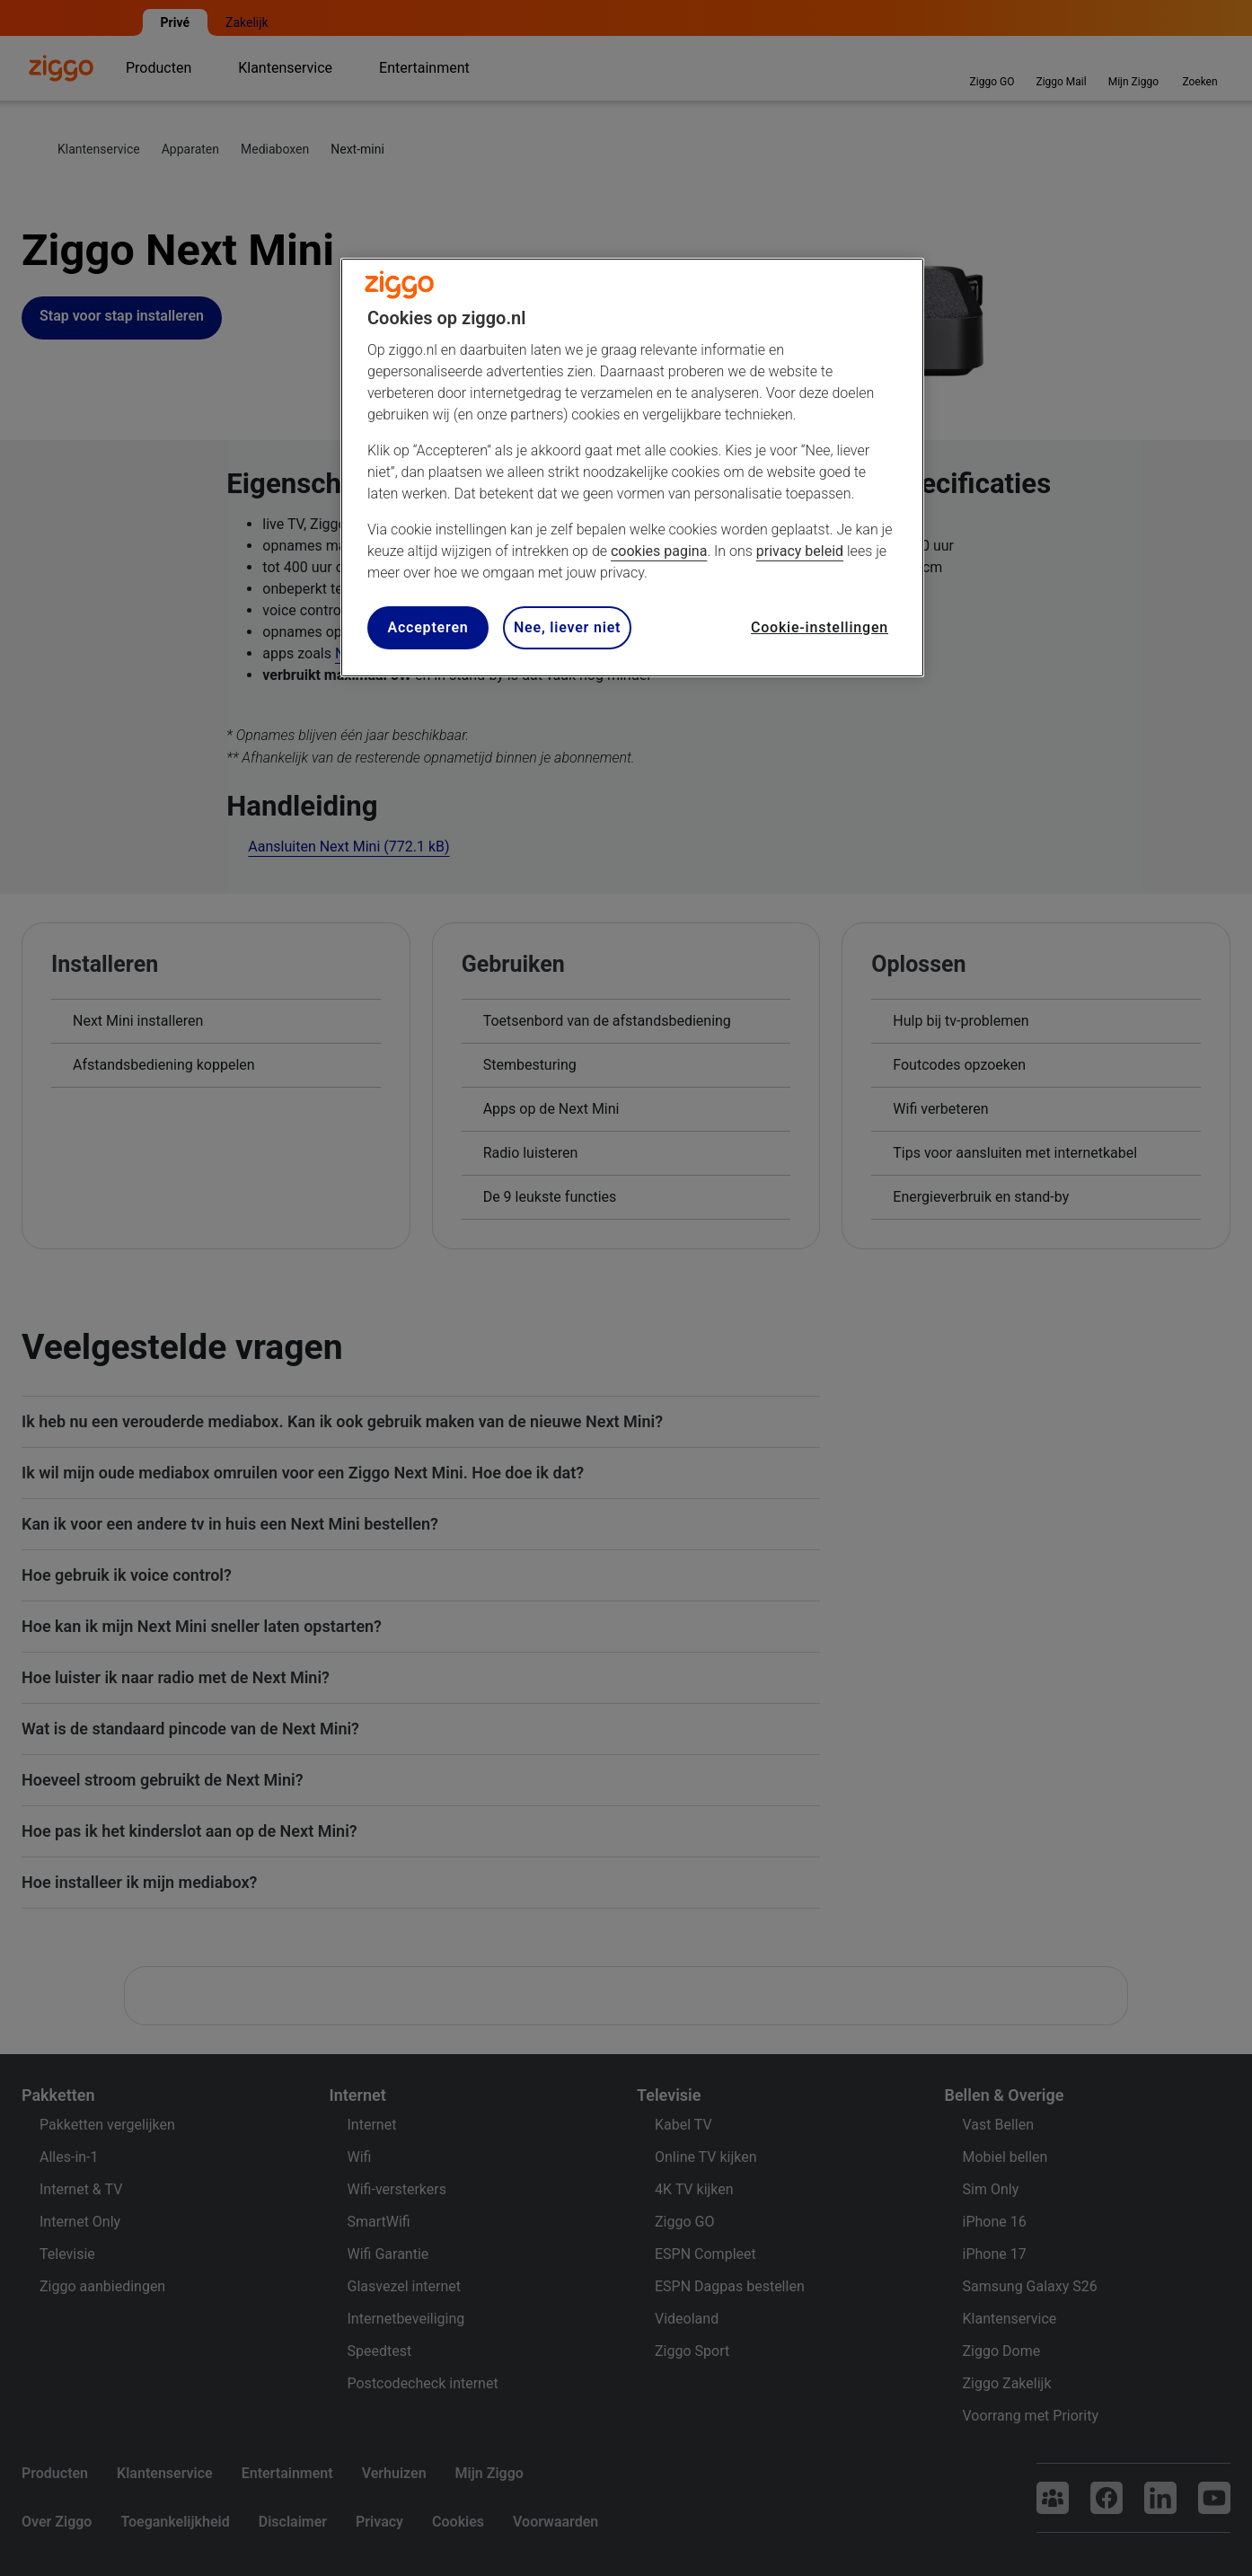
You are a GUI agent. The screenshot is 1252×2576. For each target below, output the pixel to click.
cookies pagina (659, 551)
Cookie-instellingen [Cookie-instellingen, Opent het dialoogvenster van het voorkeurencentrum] (819, 627)
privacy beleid (799, 551)
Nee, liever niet (567, 627)
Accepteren (427, 627)
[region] (632, 467)
